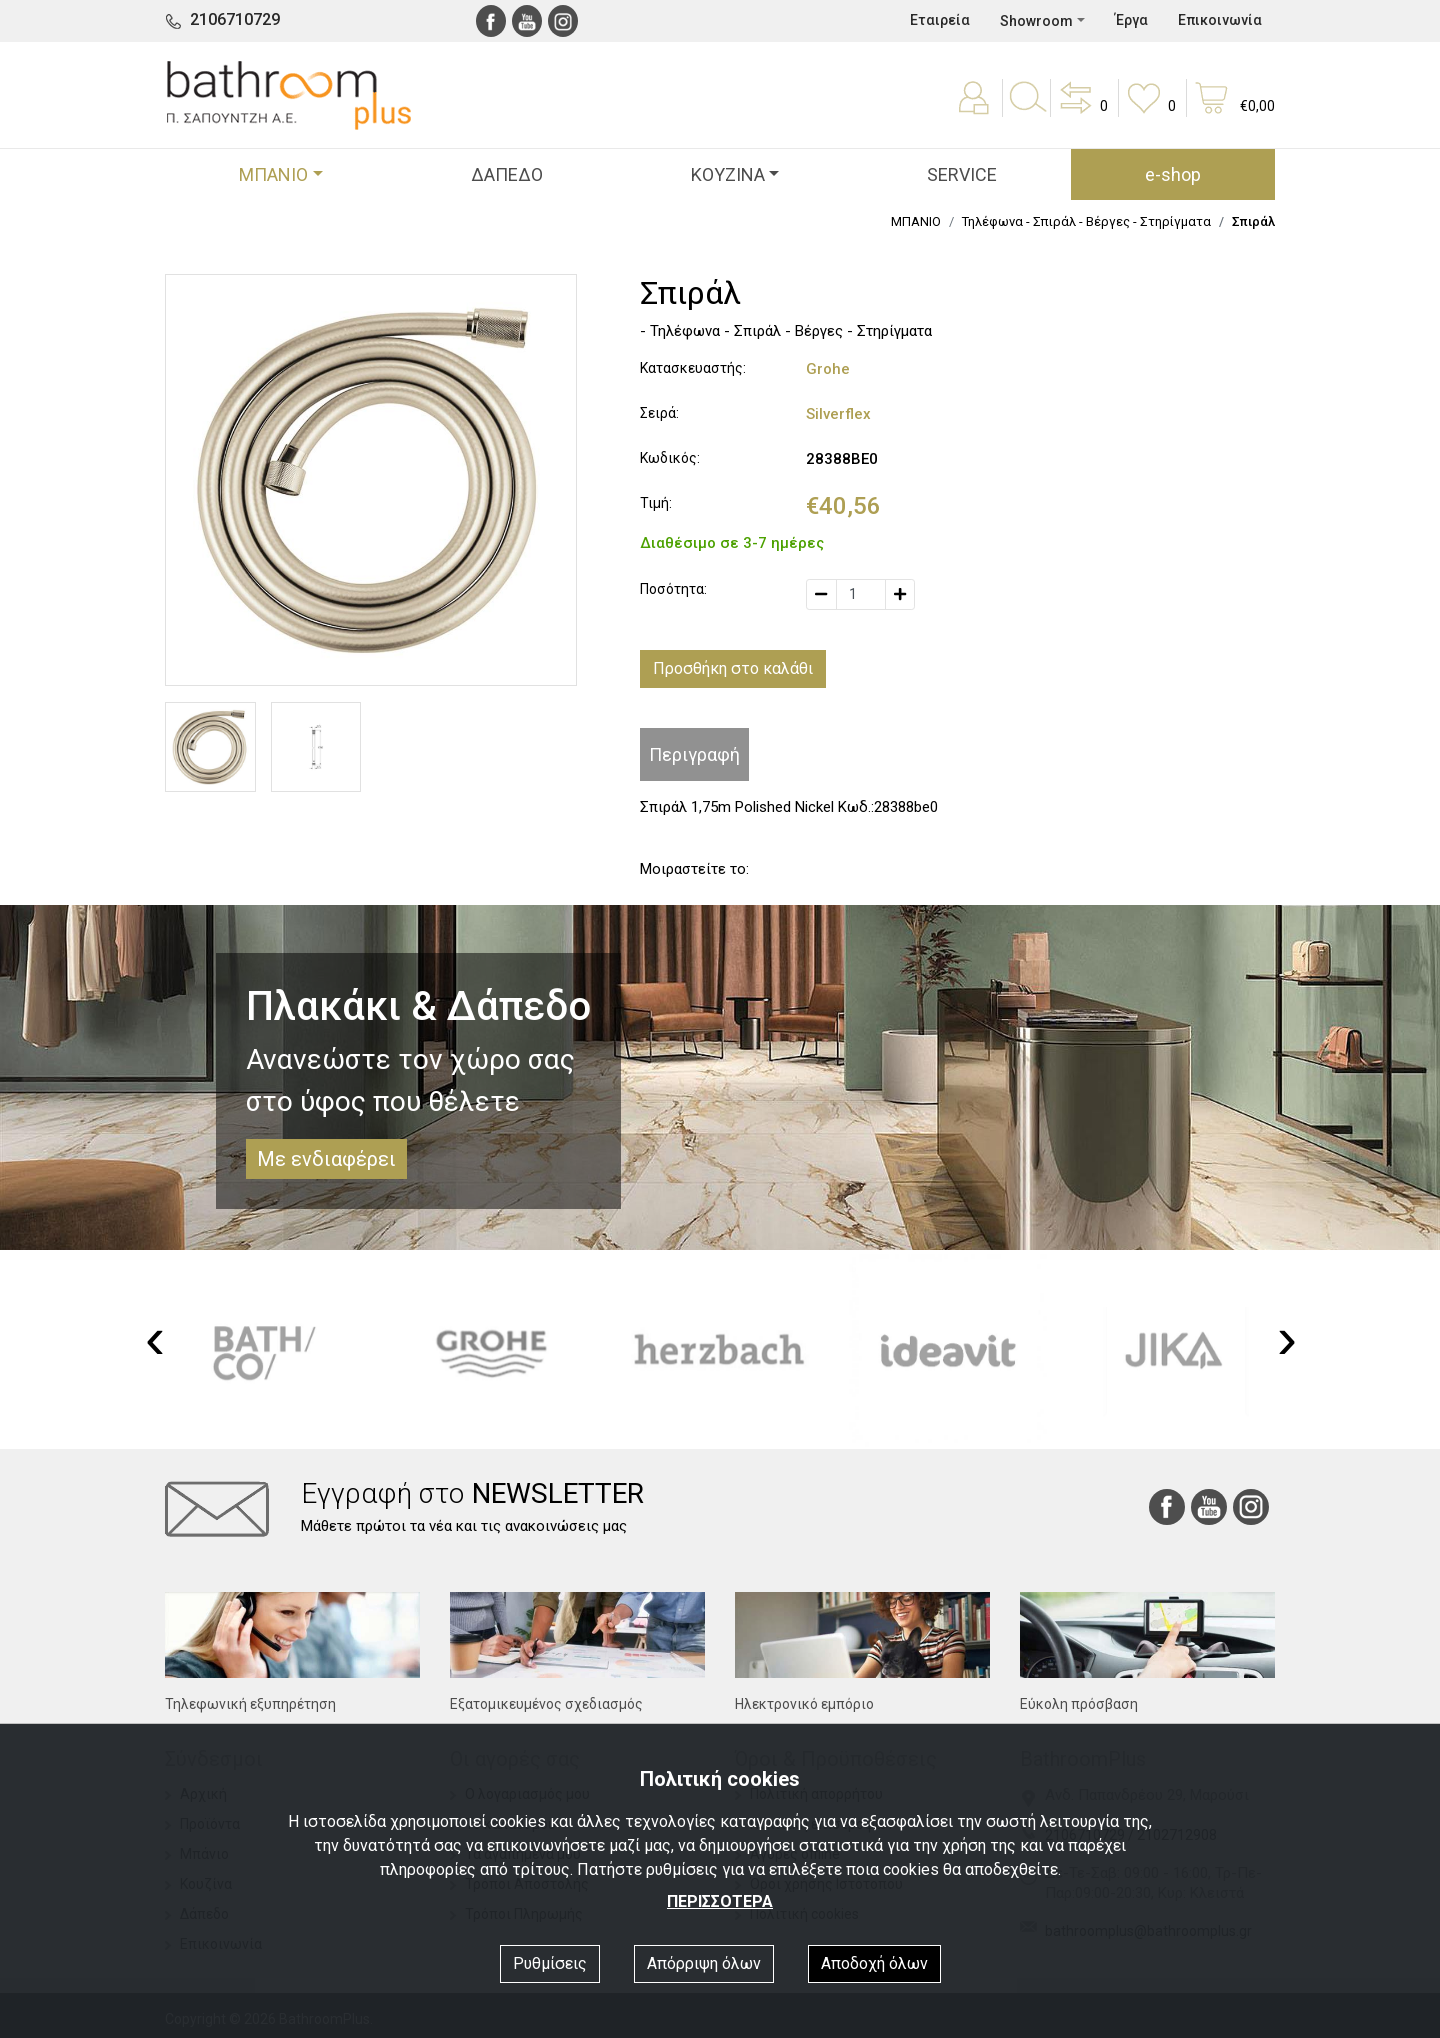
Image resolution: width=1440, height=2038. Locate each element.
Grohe (828, 369)
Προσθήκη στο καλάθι (733, 668)
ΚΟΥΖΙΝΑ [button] (728, 174)
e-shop (1173, 174)
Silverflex (838, 414)
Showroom (1036, 21)
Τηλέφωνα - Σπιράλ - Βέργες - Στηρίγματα (1086, 221)
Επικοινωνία (1220, 20)
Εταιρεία (940, 20)
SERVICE (962, 174)
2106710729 (235, 19)
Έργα (1131, 20)
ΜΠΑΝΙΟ (916, 221)
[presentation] (155, 1338)
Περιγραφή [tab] (694, 754)
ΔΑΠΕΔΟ (507, 174)
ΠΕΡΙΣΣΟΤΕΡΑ (720, 1901)
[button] (1082, 112)
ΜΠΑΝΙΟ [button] (273, 174)
